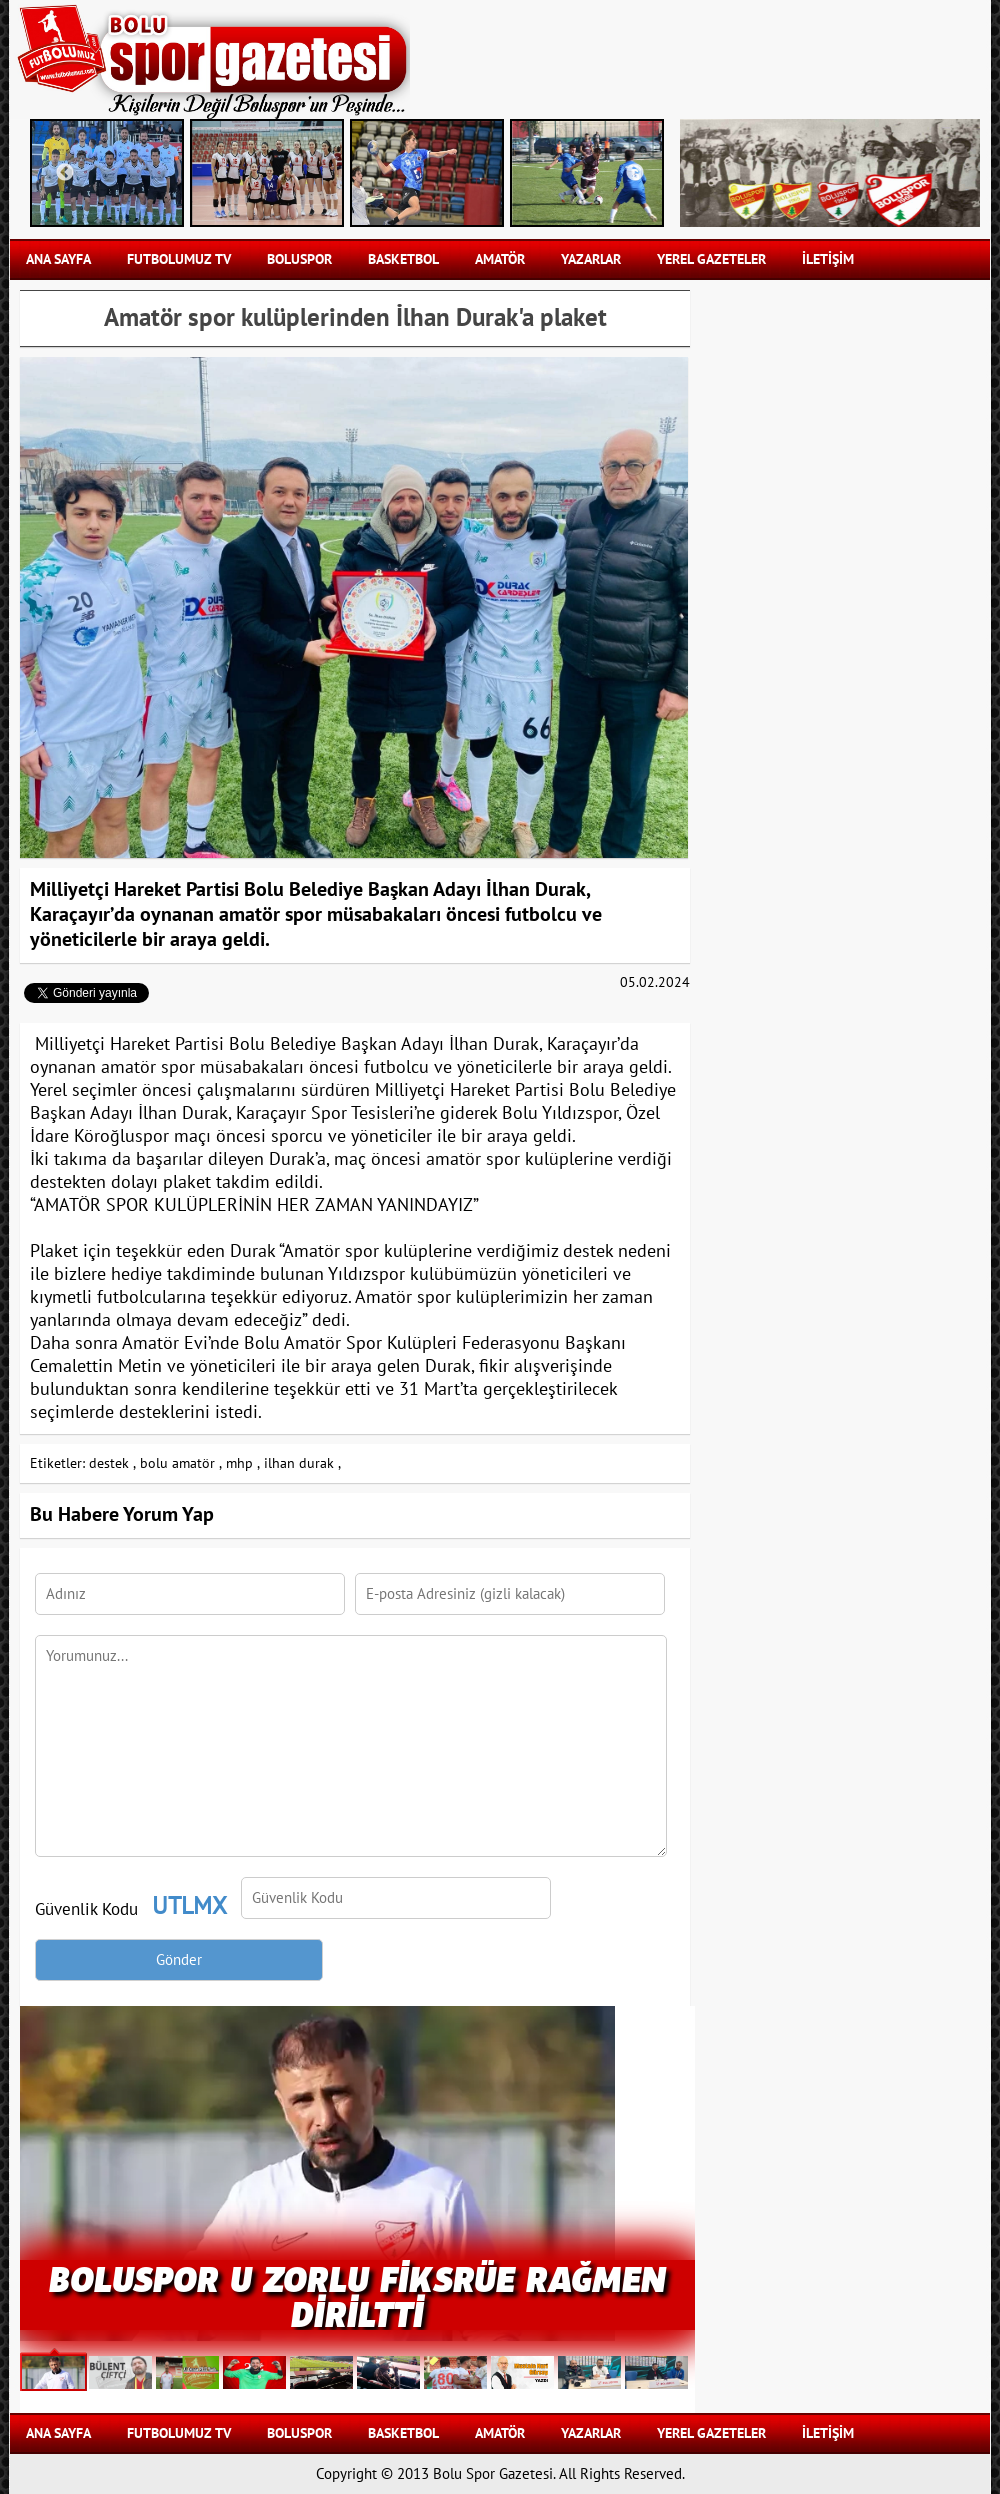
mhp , (243, 1463)
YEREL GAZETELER (711, 259)
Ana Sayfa (58, 259)
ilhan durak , (302, 1463)
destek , (112, 1463)
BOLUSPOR (299, 259)
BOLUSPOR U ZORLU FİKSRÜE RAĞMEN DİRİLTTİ (357, 2295)
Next (635, 173)
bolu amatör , (181, 1463)
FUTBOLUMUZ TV (179, 259)
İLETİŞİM (828, 259)
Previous (65, 173)
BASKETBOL (403, 259)
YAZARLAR (591, 259)
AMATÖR (500, 259)
